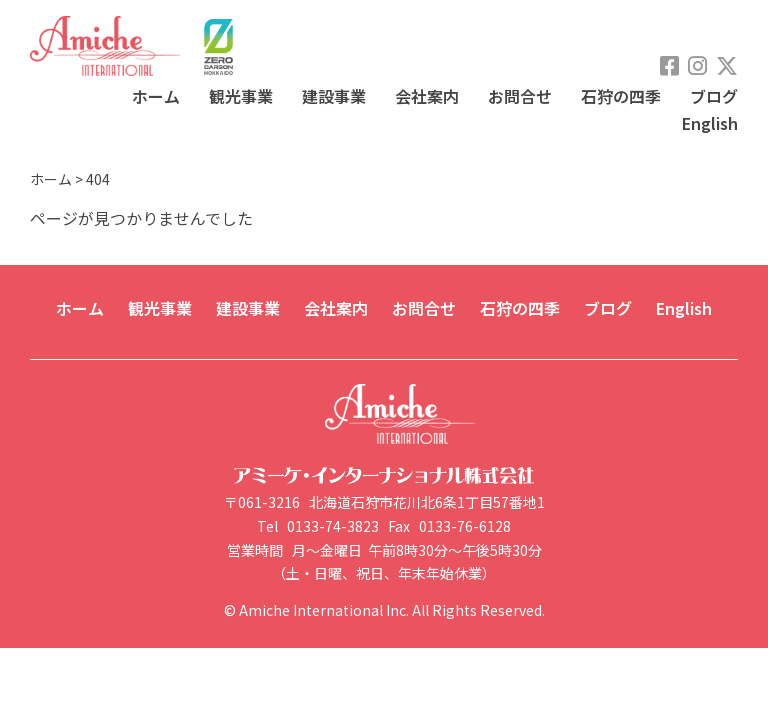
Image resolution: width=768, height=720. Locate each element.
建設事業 (334, 96)
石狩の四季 (621, 96)
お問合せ (520, 96)
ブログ (714, 96)
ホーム (156, 96)
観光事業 (241, 96)
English (710, 123)
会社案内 (427, 96)
